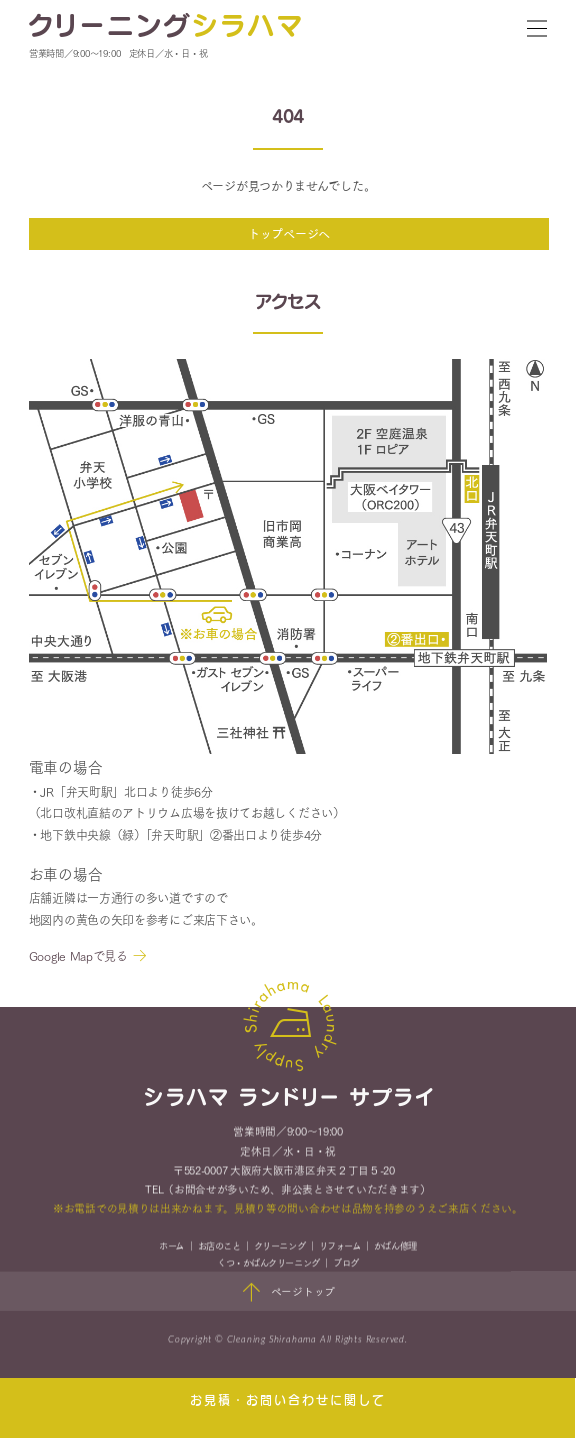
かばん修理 (395, 1247)
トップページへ (289, 233)
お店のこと (219, 1247)
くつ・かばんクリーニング (268, 1263)
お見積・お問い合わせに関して (288, 1400)
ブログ (346, 1263)
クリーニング (279, 1247)
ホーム (171, 1247)
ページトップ (288, 1294)
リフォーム (340, 1247)
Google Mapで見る (78, 955)
